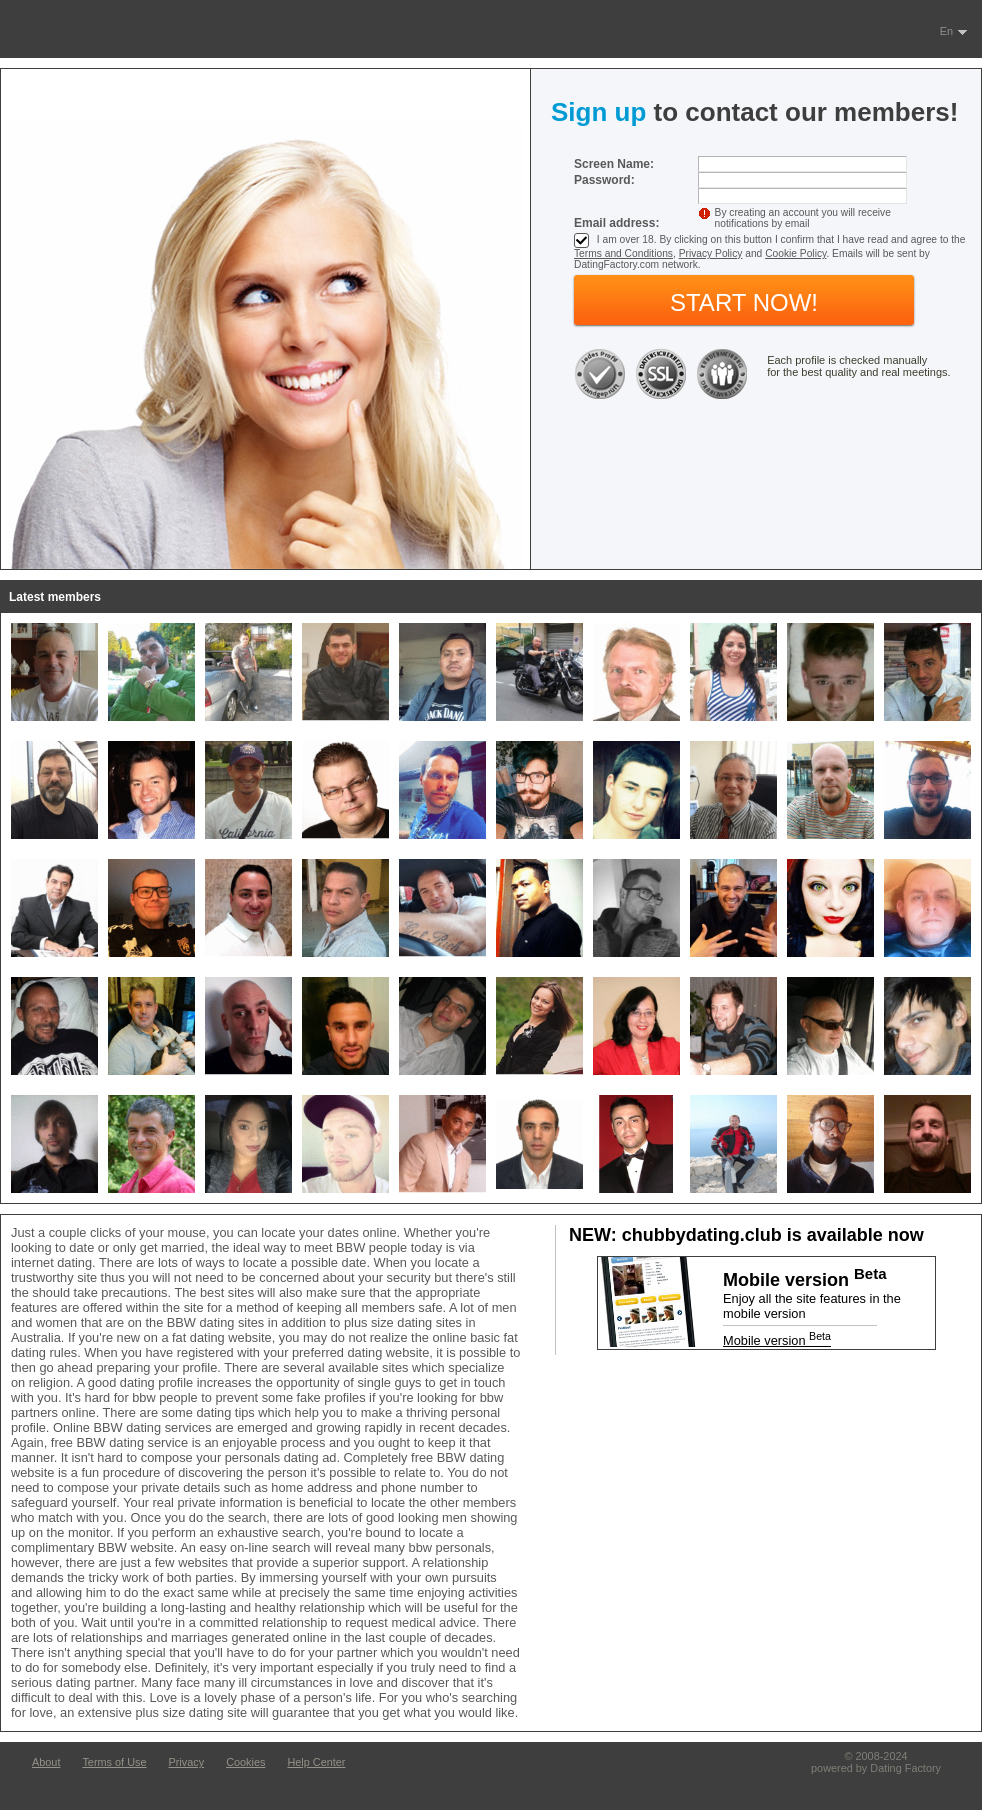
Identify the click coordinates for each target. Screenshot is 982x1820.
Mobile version (777, 1340)
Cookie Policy (795, 253)
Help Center (316, 1762)
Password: (604, 180)
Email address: (616, 223)
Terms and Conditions (623, 253)
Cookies (245, 1762)
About (46, 1762)
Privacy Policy (711, 253)
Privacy (186, 1762)
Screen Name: (614, 164)
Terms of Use (114, 1762)
